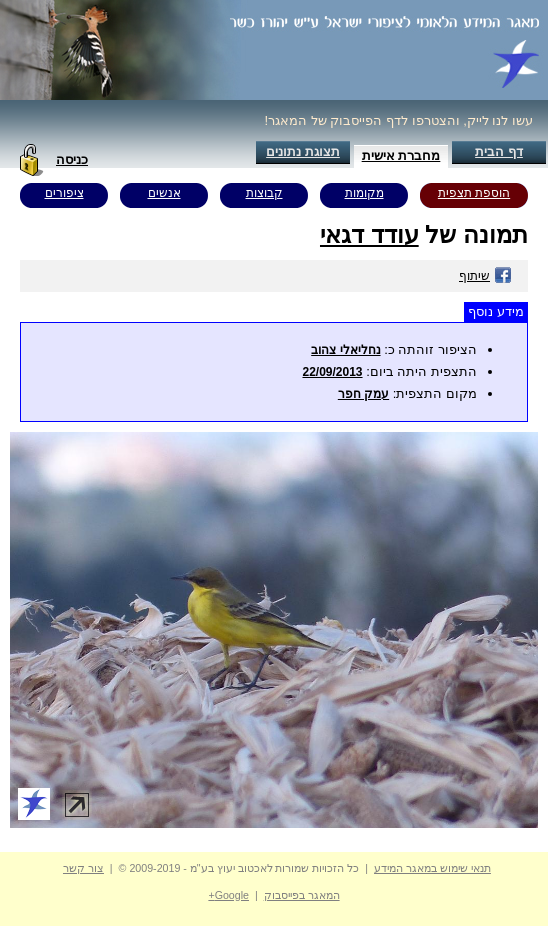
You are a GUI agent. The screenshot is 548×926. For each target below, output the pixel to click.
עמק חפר (363, 394)
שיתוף (485, 276)
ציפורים (64, 193)
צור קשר (83, 868)
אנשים (164, 193)
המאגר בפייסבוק (302, 895)
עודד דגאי (369, 234)
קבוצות (264, 193)
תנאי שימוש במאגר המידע (432, 868)
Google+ (228, 895)
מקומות (364, 193)
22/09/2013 (332, 372)
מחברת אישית (401, 155)
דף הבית (499, 151)
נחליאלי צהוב (345, 350)
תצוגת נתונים (303, 151)
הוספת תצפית (474, 193)
